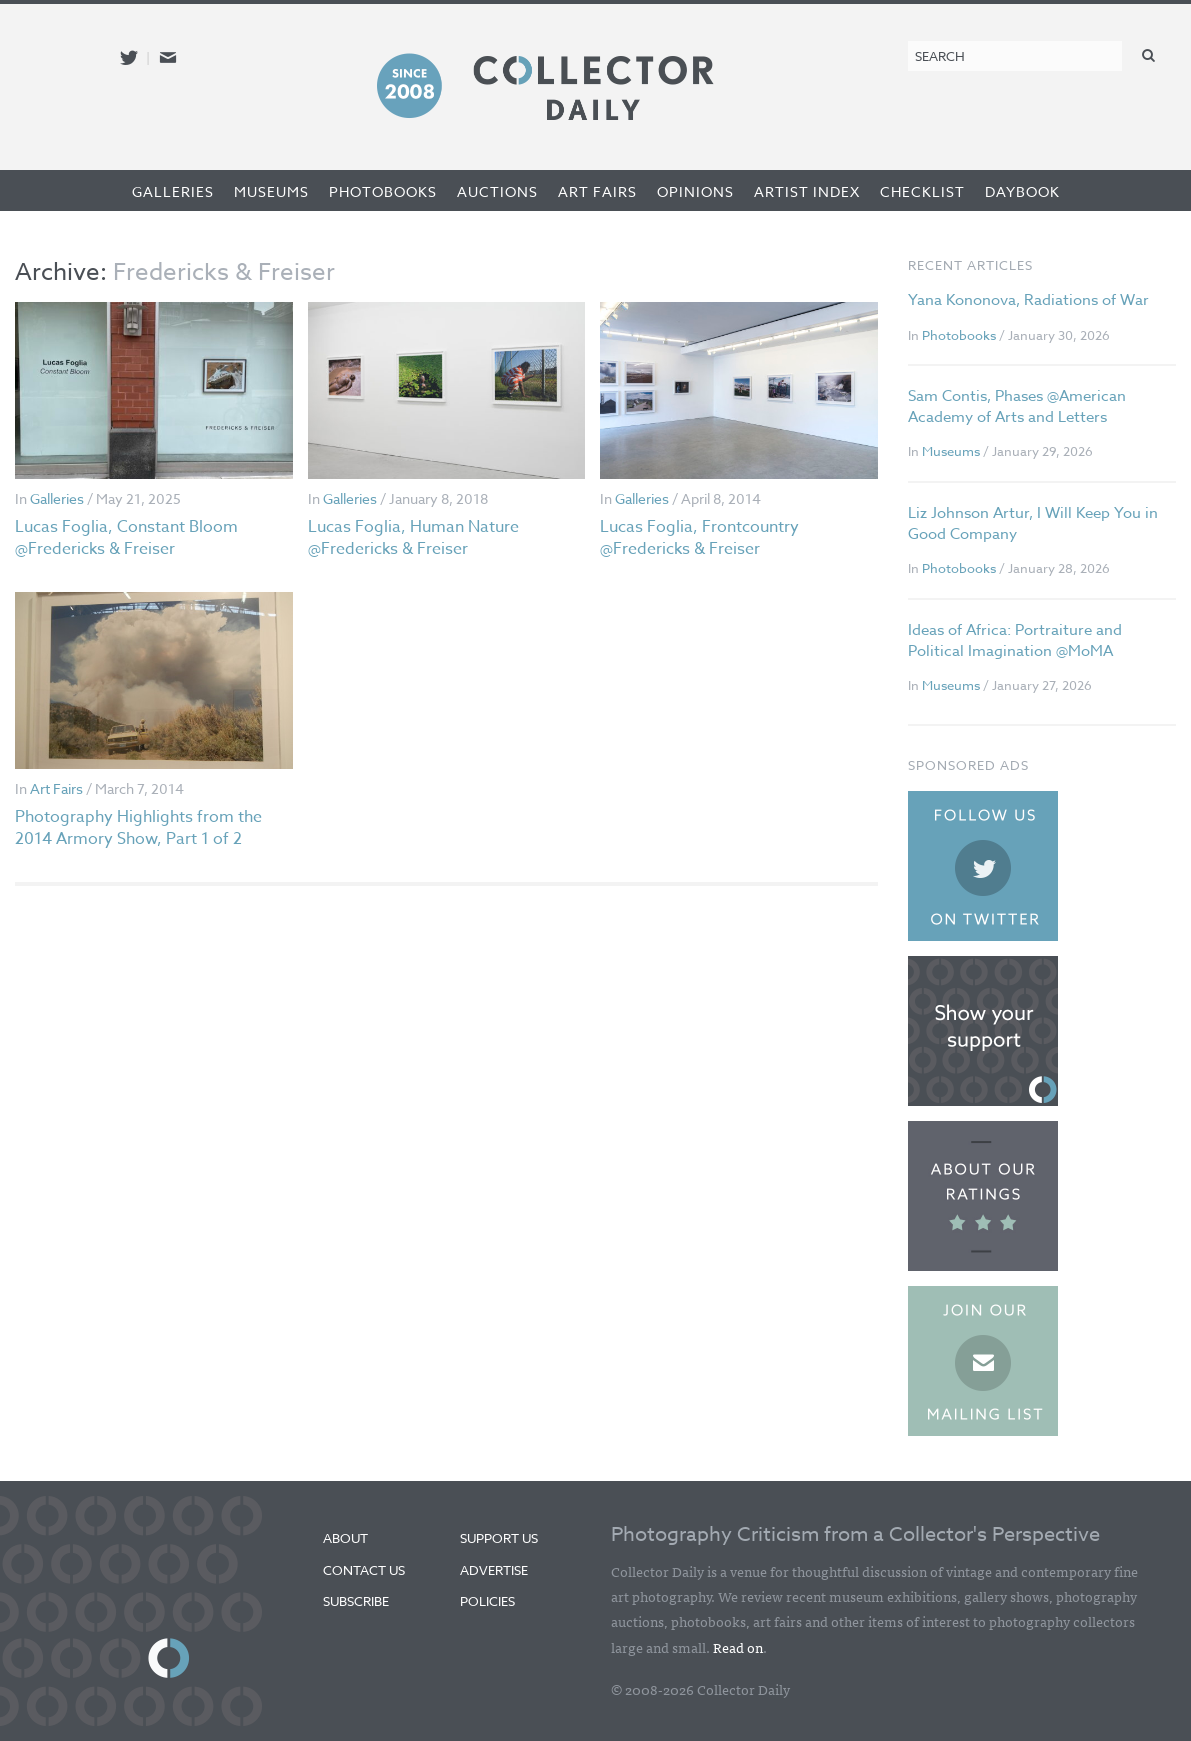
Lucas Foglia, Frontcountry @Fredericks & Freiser (699, 538)
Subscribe (356, 1601)
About (345, 1538)
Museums (271, 191)
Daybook (1022, 191)
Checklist (922, 191)
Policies (487, 1601)
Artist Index (807, 191)
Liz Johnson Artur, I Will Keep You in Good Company (1033, 523)
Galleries (173, 191)
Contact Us (364, 1570)
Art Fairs (597, 191)
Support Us (499, 1538)
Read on (738, 1647)
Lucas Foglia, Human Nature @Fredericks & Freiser (413, 538)
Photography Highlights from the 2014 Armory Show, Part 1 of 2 (138, 828)
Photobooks (383, 191)
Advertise (494, 1570)
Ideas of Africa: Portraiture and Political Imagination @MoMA (1015, 640)
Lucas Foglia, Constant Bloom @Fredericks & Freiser (126, 538)
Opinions (695, 191)
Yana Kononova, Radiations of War (1028, 300)
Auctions (497, 191)
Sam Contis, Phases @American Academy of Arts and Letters (1017, 406)
